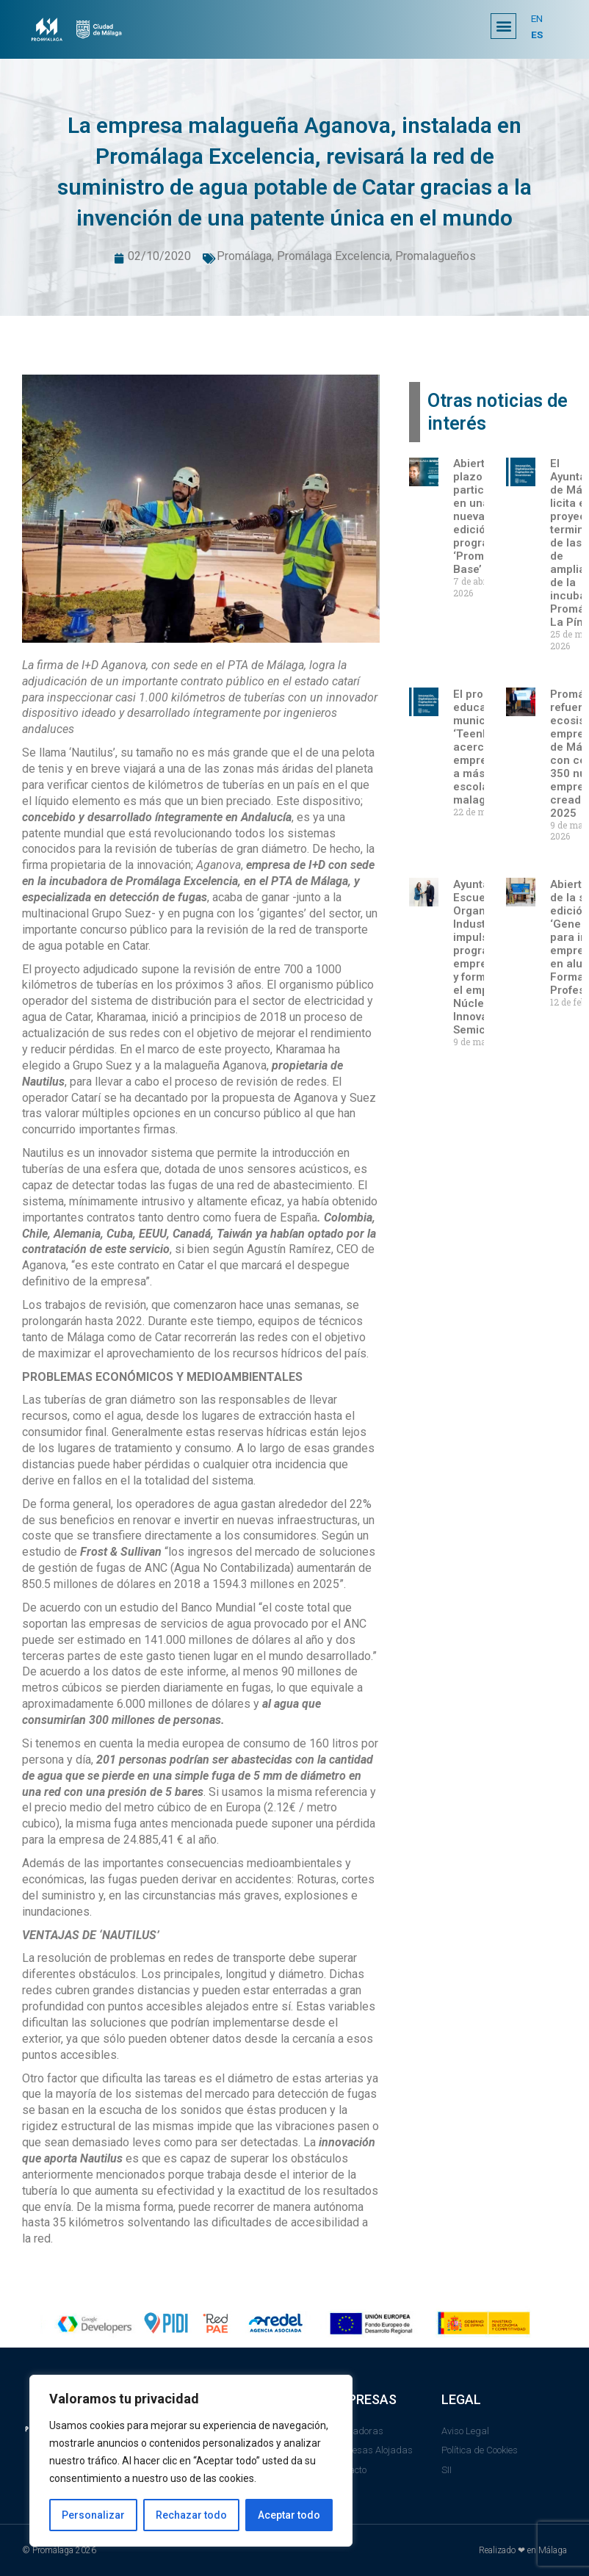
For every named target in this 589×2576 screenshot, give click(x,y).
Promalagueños (435, 256)
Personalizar (93, 2515)
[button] (503, 26)
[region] (191, 2461)
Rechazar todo (191, 2515)
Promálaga (244, 256)
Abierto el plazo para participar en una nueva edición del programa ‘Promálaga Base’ (483, 516)
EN (537, 18)
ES (537, 34)
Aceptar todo (289, 2515)
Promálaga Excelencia (333, 256)
